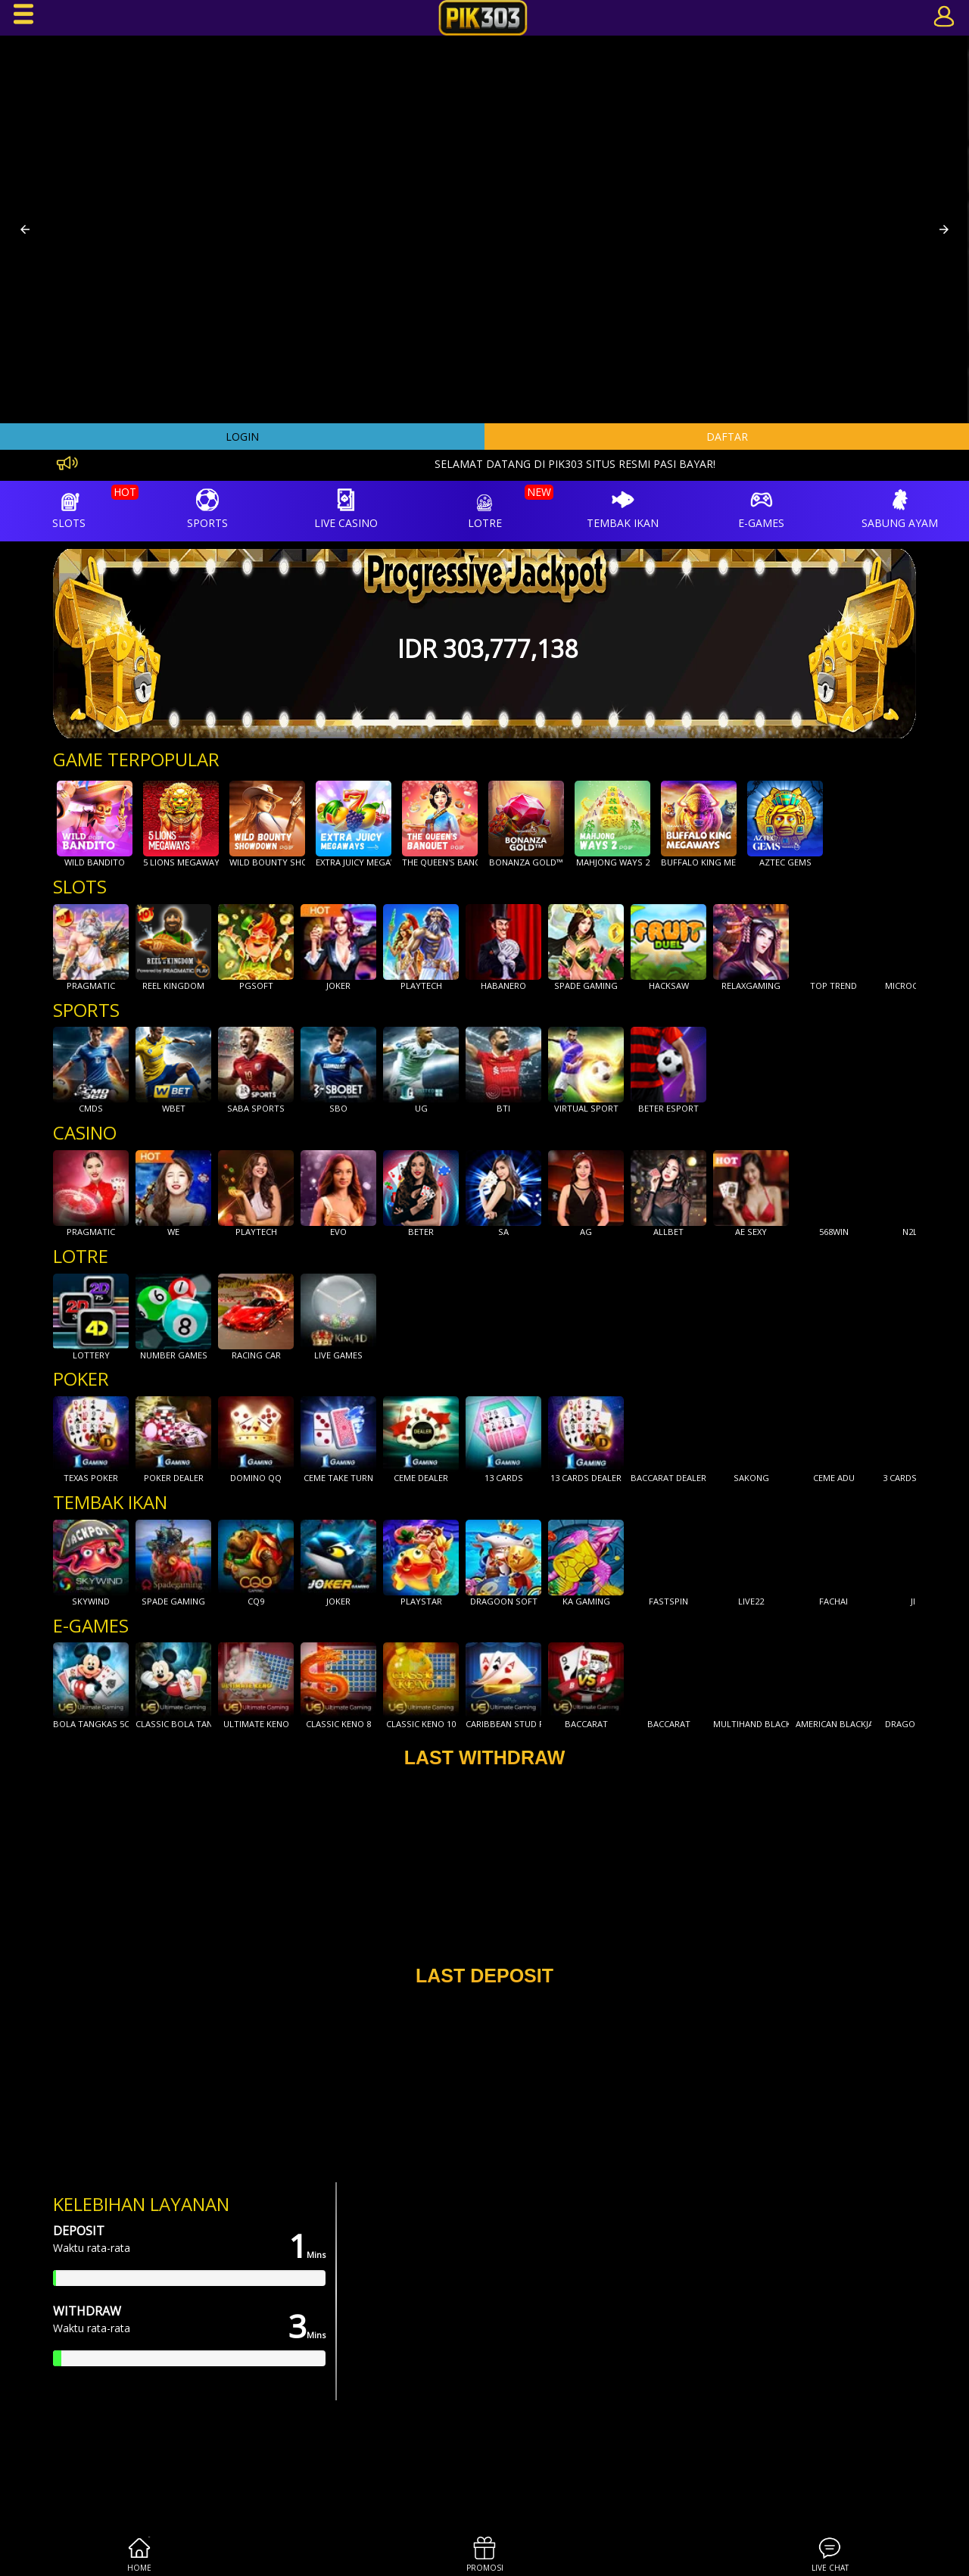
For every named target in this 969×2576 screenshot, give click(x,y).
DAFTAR (727, 436)
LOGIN (242, 436)
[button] (25, 229)
